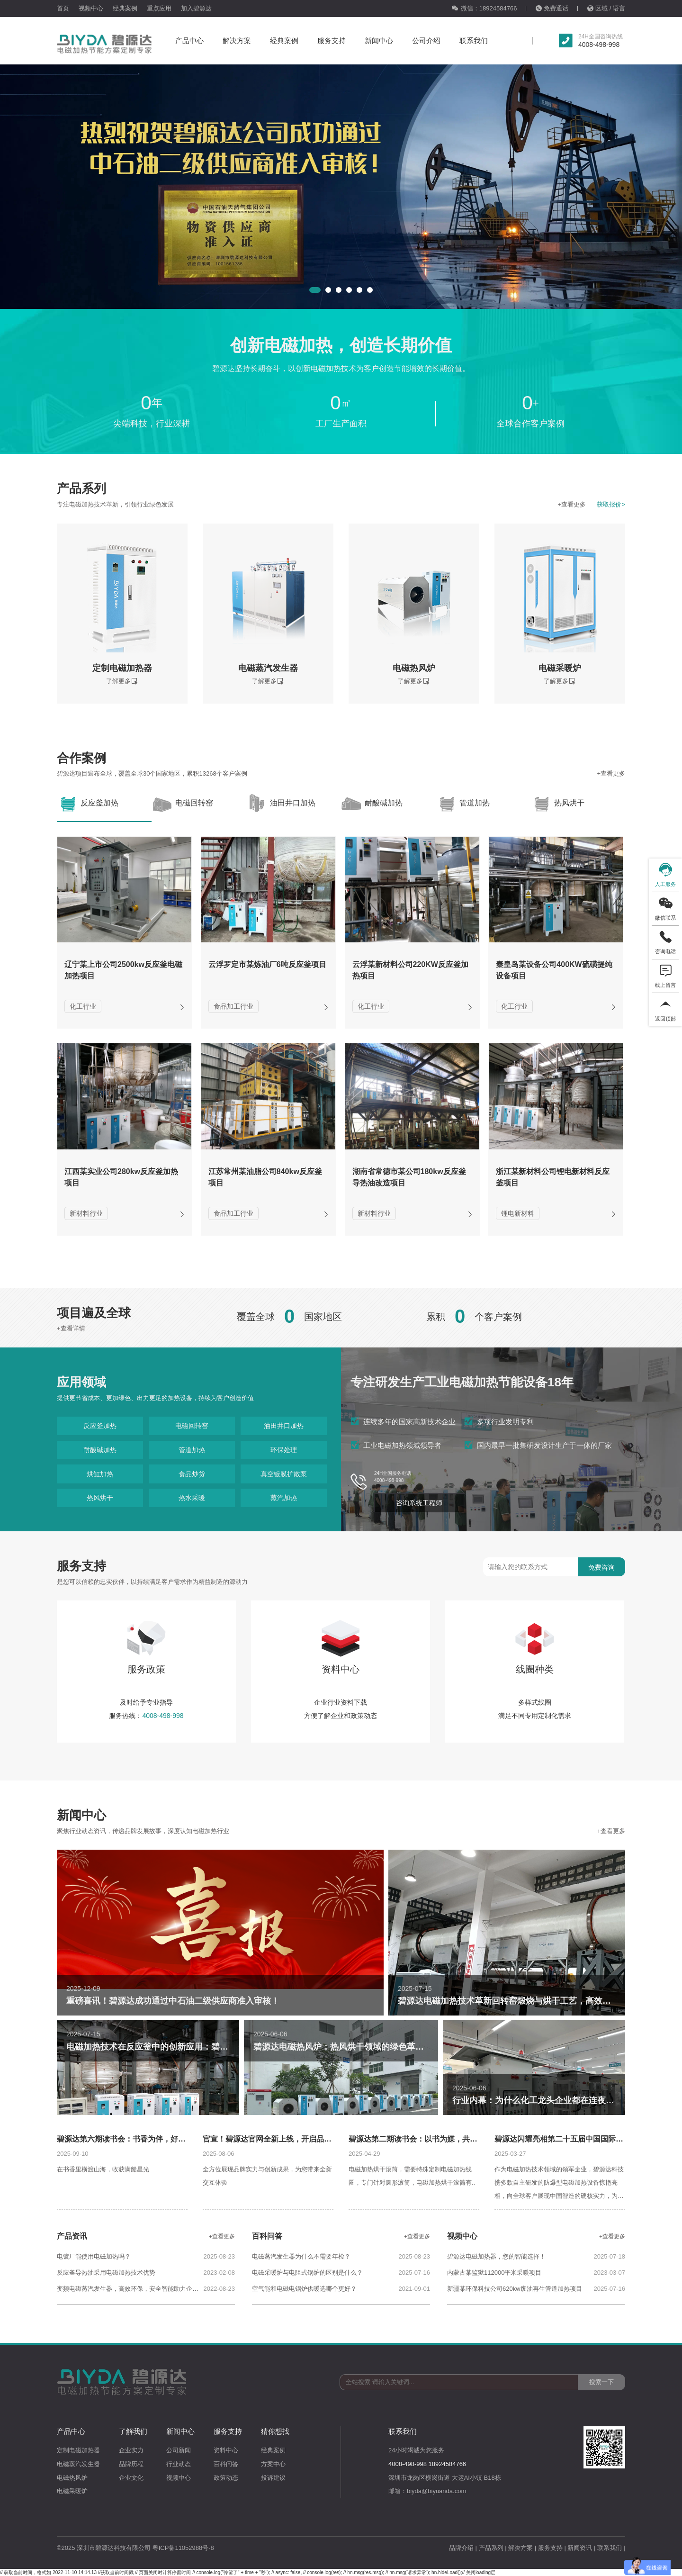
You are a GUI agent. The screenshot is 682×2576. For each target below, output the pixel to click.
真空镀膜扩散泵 (283, 1474)
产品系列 (491, 2547)
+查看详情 (71, 1328)
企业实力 (131, 2450)
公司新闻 (178, 2450)
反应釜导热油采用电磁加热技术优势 (106, 2272)
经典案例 (125, 8)
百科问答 (226, 2464)
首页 (63, 8)
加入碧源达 (196, 8)
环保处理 (283, 1450)
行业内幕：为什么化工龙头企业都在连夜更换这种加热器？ (563, 2100)
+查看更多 (571, 504)
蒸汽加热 (283, 1497)
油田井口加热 (284, 1425)
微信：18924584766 (484, 8)
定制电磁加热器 (78, 2450)
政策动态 (226, 2477)
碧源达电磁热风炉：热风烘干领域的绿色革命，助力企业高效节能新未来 (389, 2047)
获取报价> (611, 504)
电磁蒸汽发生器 (78, 2464)
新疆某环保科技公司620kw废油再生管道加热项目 (514, 2288)
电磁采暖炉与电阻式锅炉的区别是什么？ (307, 2272)
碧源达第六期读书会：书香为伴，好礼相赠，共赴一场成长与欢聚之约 (174, 2139)
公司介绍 (426, 40)
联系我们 (473, 40)
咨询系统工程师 (419, 1503)
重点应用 (159, 8)
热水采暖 (192, 1497)
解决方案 (237, 40)
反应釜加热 (100, 1425)
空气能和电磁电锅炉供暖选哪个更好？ (304, 2288)
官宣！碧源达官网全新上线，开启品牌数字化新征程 (290, 2139)
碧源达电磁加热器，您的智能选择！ (496, 2256)
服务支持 (331, 40)
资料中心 (340, 1644)
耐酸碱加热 (100, 1450)
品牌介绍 (461, 2547)
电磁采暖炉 (72, 2491)
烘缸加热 (100, 1474)
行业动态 (178, 2464)
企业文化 (131, 2477)
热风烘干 (100, 1497)
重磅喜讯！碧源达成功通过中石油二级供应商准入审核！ (172, 2001)
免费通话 (552, 8)
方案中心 (273, 2464)
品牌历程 (131, 2464)
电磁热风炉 (72, 2477)
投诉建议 (273, 2477)
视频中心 (91, 8)
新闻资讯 (579, 2547)
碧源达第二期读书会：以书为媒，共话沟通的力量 (432, 2139)
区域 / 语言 (606, 8)
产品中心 (189, 40)
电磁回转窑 (191, 1425)
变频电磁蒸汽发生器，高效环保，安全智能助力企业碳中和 (130, 2288)
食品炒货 (192, 1474)
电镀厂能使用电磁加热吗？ (94, 2256)
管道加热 (192, 1450)
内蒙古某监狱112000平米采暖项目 (494, 2272)
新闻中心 (379, 40)
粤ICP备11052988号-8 (183, 2547)
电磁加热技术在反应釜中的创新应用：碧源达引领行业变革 (177, 2047)
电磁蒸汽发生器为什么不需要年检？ (301, 2256)
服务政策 (146, 1644)
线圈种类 (534, 1644)
